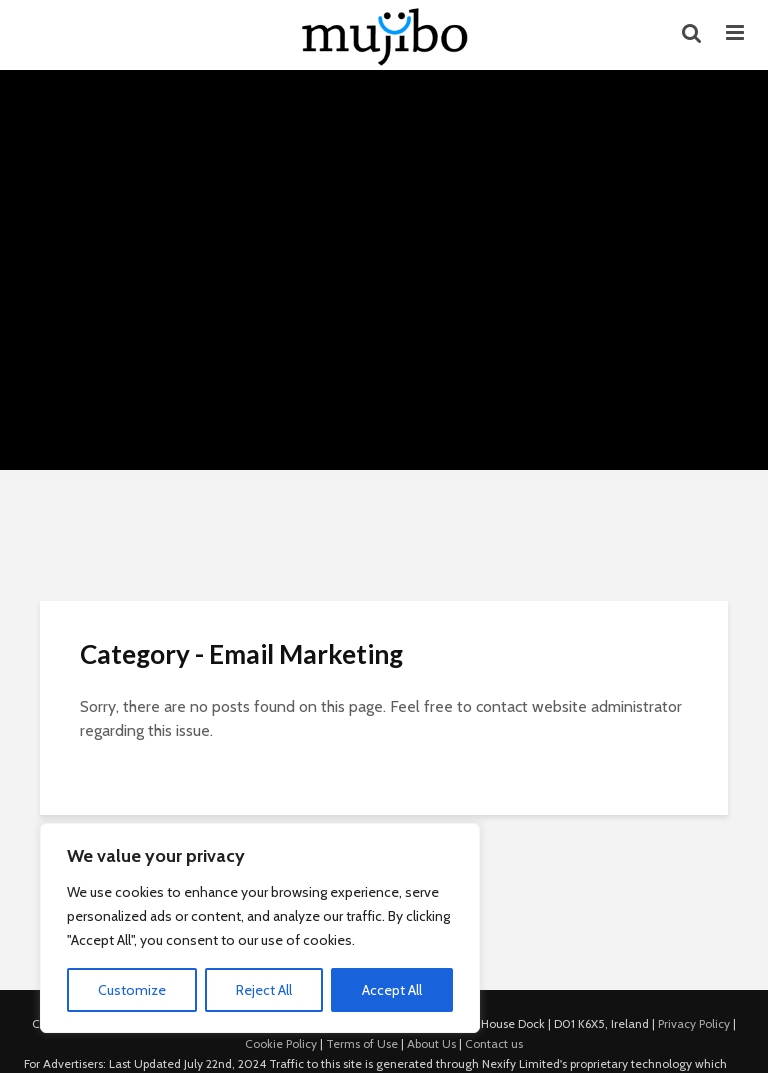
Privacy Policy (694, 1023)
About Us (431, 1043)
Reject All (264, 990)
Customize (132, 990)
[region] (260, 928)
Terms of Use (362, 1043)
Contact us (494, 1043)
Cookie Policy (281, 1043)
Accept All (392, 990)
